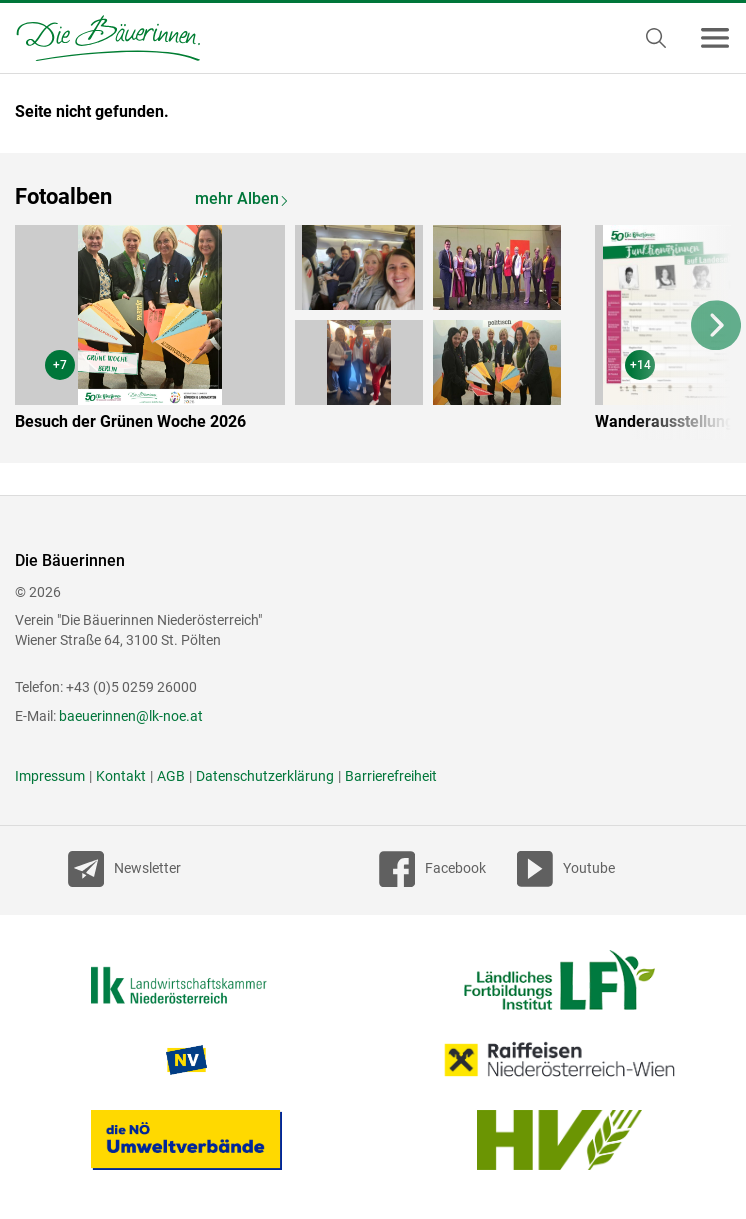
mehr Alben (237, 198)
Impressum (50, 776)
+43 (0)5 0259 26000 (131, 687)
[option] (302, 332)
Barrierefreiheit (391, 776)
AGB (171, 776)
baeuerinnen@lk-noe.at (131, 716)
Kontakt (121, 776)
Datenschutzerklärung (265, 776)
